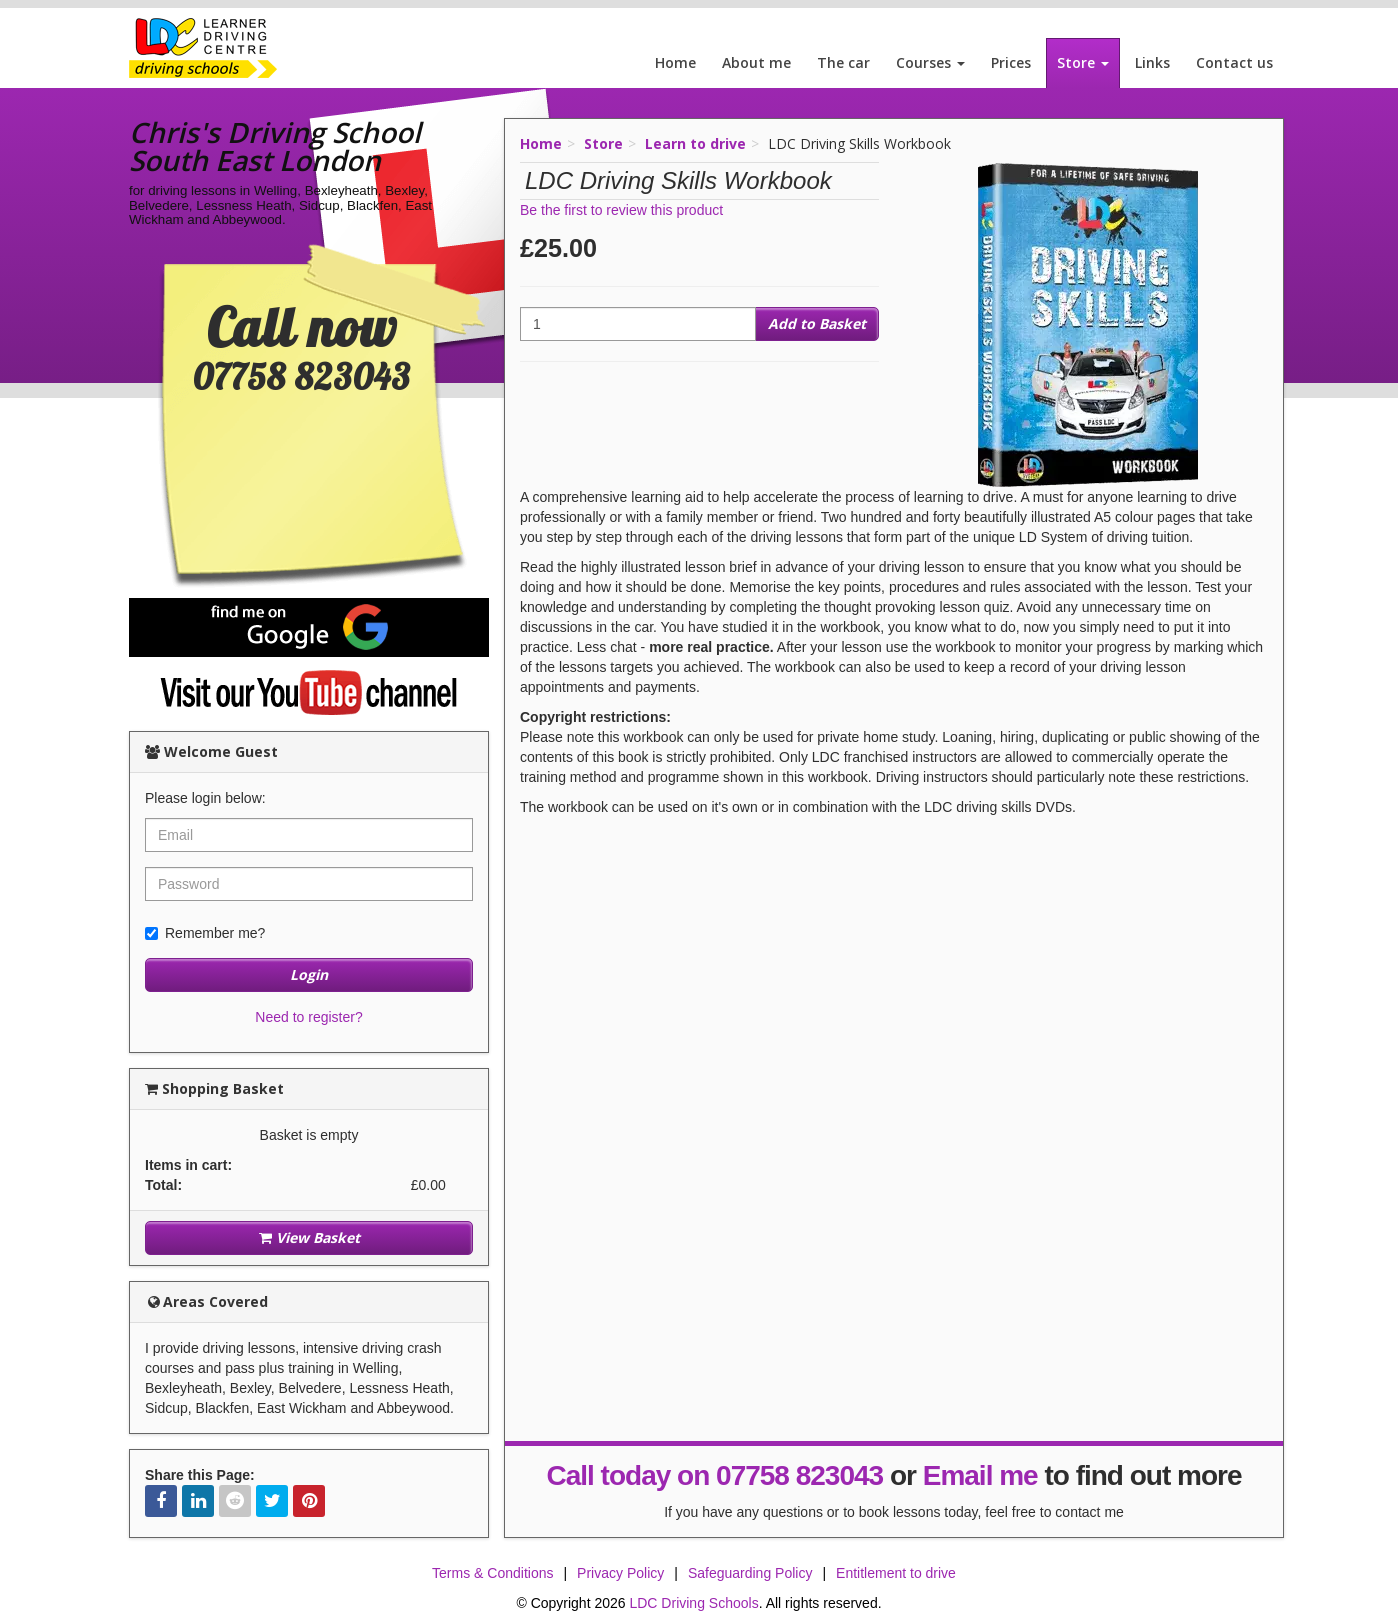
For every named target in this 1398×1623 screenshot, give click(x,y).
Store (1083, 62)
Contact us (1234, 62)
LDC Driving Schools (693, 1603)
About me (756, 62)
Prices (1011, 62)
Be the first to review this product (621, 210)
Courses (930, 62)
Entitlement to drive (896, 1573)
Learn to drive (695, 143)
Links (1152, 62)
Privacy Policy (620, 1573)
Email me (980, 1475)
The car (843, 62)
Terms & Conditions (492, 1573)
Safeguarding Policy (750, 1573)
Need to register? (308, 1017)
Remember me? (205, 933)
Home (675, 62)
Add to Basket (817, 323)
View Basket (309, 1237)
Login (309, 974)
